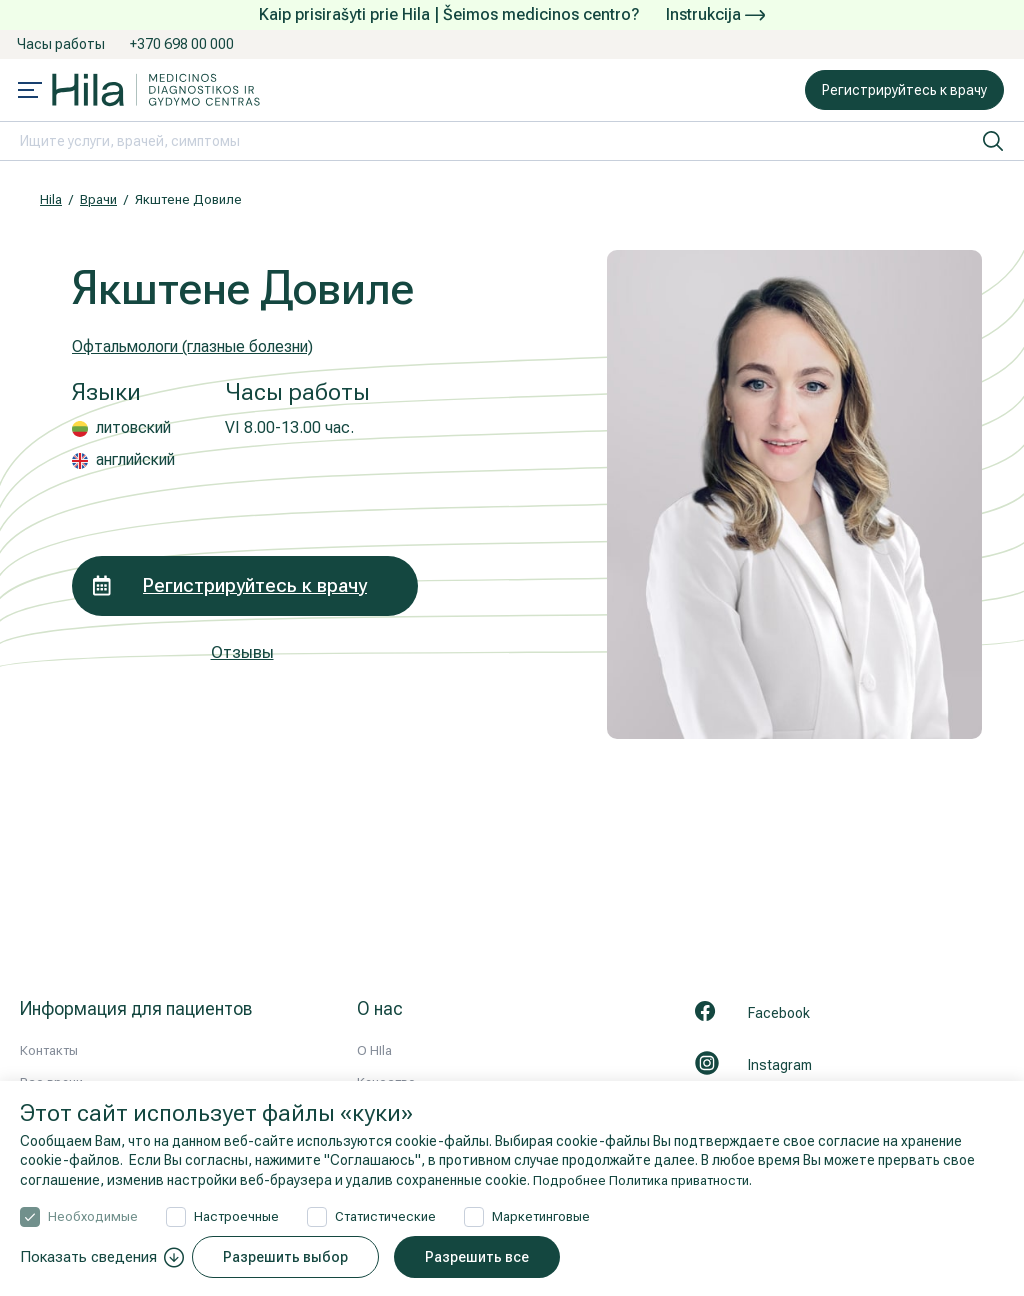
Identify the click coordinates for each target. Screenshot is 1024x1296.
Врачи (98, 199)
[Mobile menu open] (30, 92)
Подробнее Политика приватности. (649, 1180)
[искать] (993, 141)
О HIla (374, 1050)
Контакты (49, 1050)
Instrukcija (715, 14)
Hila (51, 199)
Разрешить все (484, 1257)
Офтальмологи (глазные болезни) (205, 346)
